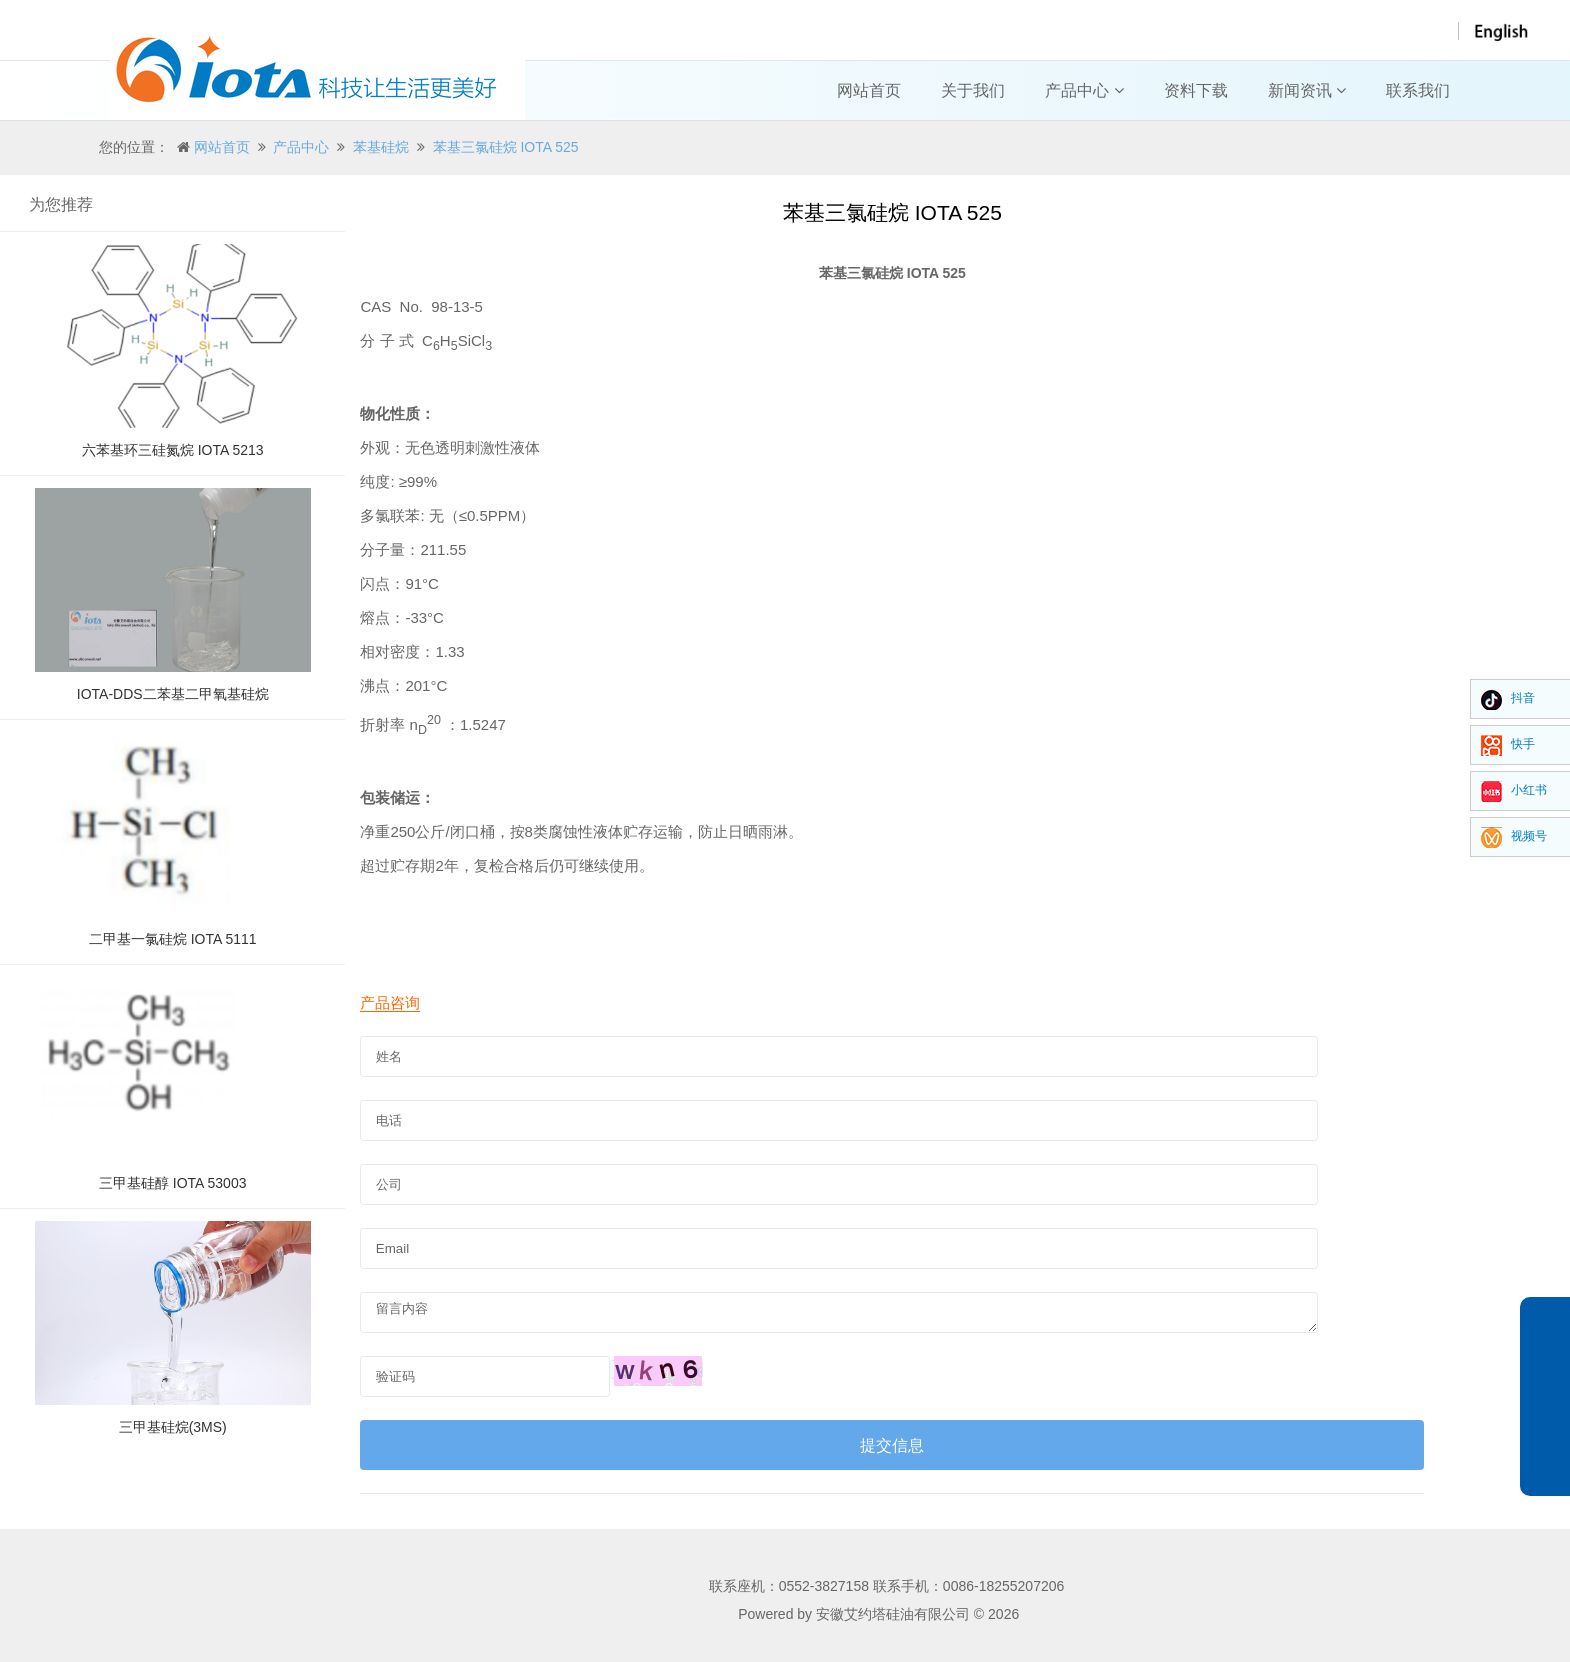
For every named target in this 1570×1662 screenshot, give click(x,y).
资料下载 (1196, 90)
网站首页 (869, 90)
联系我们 (1418, 90)
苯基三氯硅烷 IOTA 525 (506, 147)
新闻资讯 (1307, 90)
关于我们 (973, 90)
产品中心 (1084, 90)
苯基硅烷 (381, 147)
